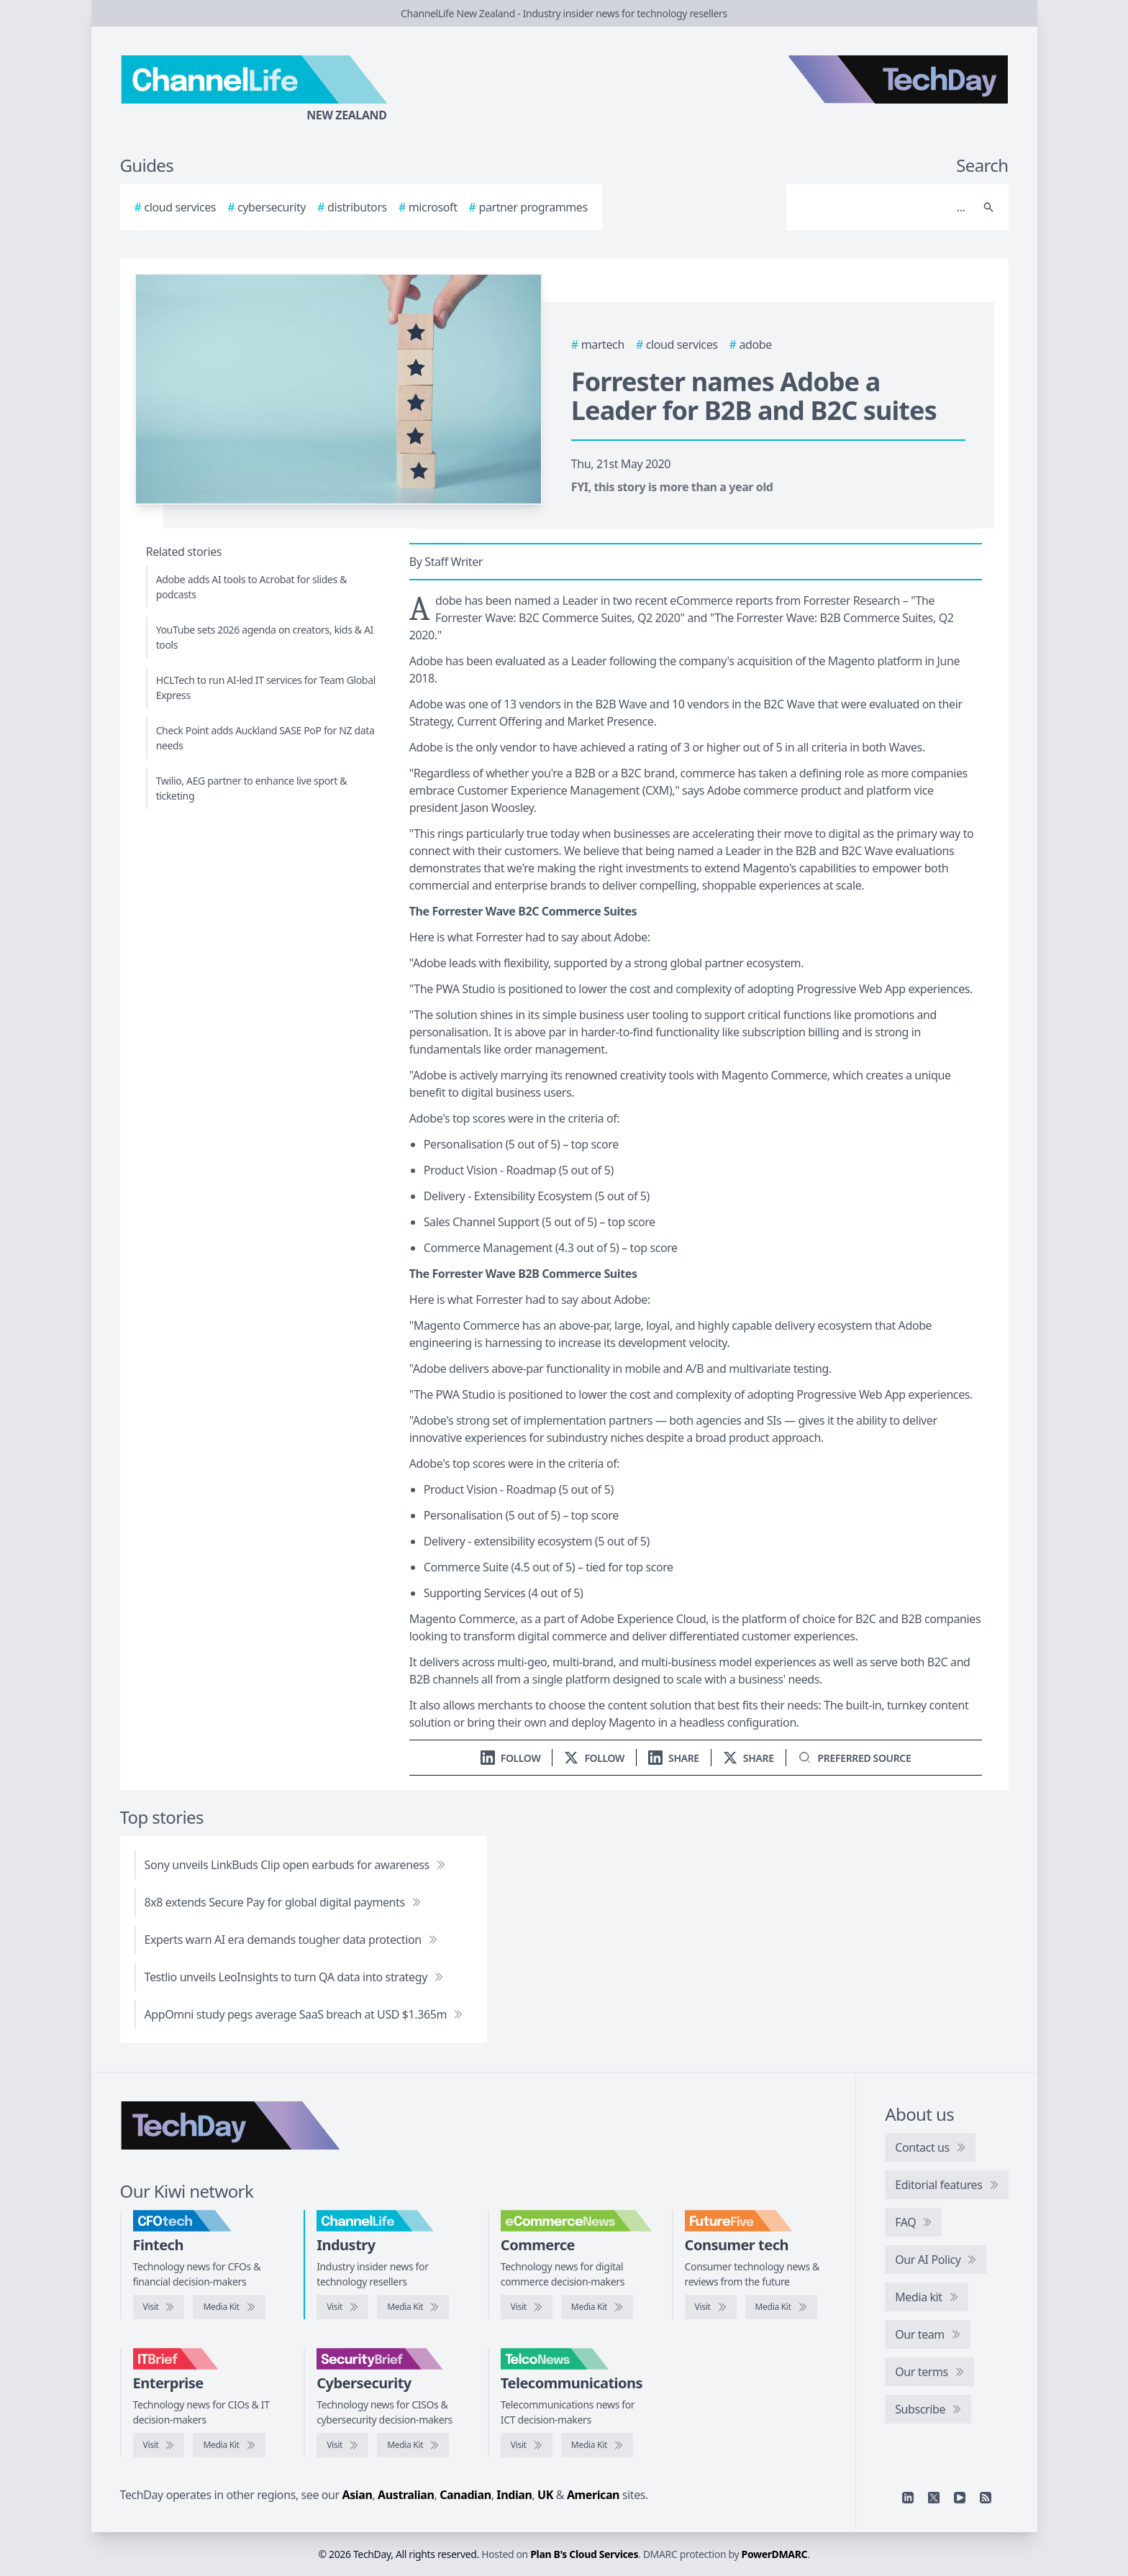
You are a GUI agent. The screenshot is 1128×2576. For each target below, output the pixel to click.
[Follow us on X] (594, 1758)
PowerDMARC (775, 2554)
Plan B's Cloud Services (584, 2554)
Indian (514, 2495)
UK (545, 2495)
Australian (406, 2495)
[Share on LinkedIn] (674, 1758)
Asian (357, 2495)
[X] (934, 2497)
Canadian (465, 2495)
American (593, 2495)
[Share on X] (748, 1758)
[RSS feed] (985, 2497)
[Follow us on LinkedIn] (510, 1758)
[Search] (883, 207)
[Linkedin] (908, 2497)
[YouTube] (959, 2497)
